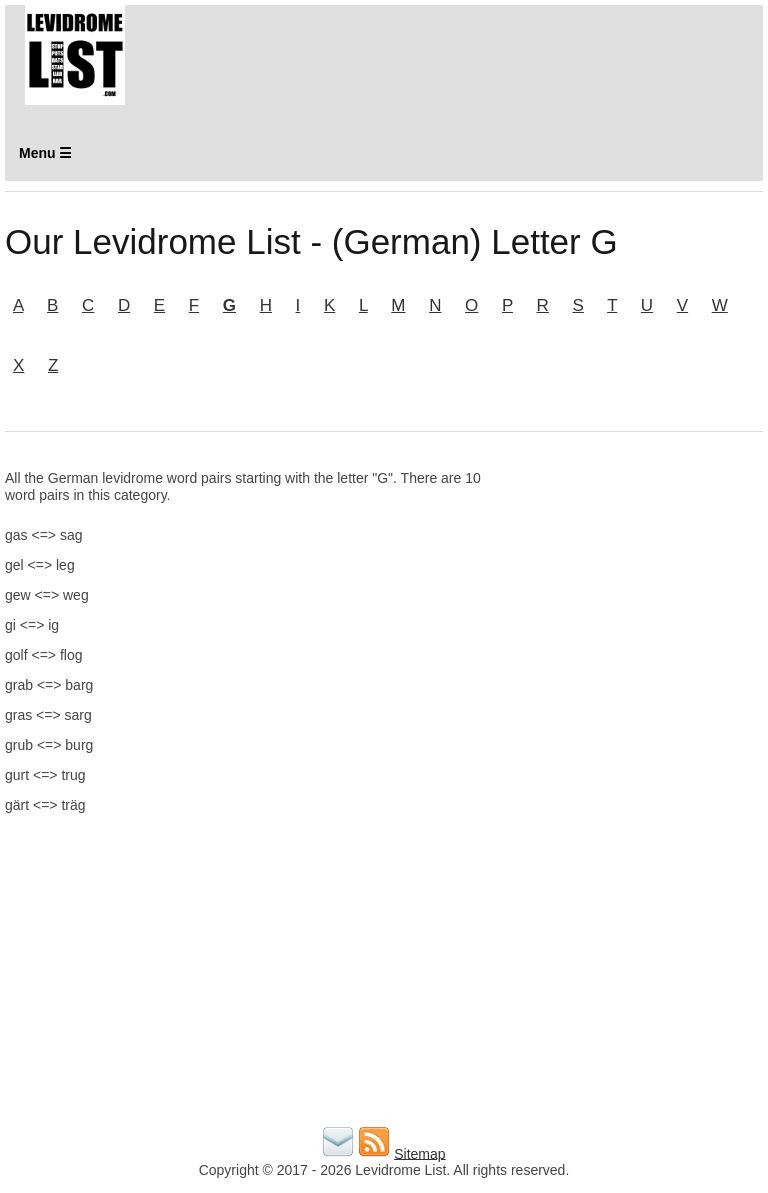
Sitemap (419, 1153)
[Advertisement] (640, 570)
